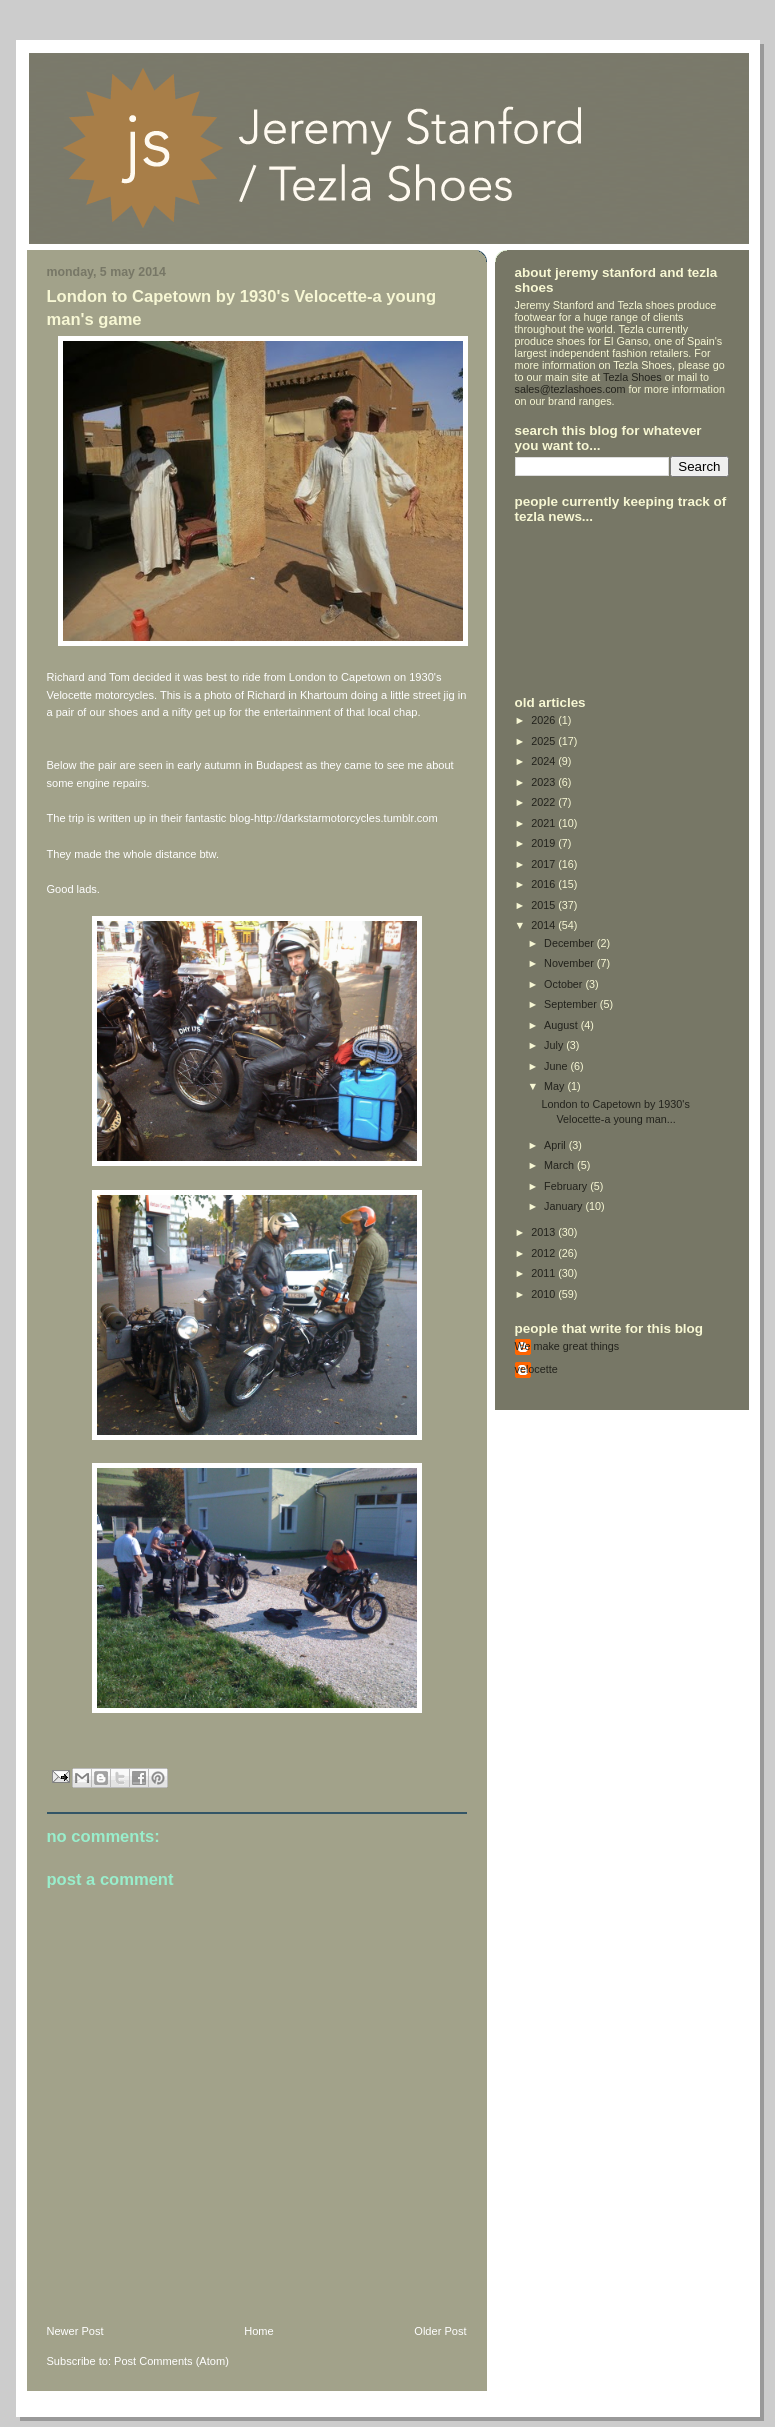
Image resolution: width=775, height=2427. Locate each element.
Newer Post (75, 2331)
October (564, 984)
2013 (544, 1232)
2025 (544, 741)
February (567, 1186)
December (570, 943)
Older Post (440, 2331)
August (562, 1025)
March (560, 1165)
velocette (536, 1369)
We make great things (567, 1346)
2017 (544, 864)
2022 (544, 802)
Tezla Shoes (632, 377)
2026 (544, 720)
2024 (544, 761)
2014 (544, 925)
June (557, 1066)
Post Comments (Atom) (171, 2361)
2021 (544, 823)
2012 (544, 1253)
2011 (544, 1273)
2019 (544, 843)
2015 (544, 905)
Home (258, 2331)
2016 (544, 884)
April (556, 1145)
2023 (544, 782)
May (555, 1086)
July (555, 1045)
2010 (544, 1294)
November (570, 963)
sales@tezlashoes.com (570, 389)
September (572, 1004)
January (564, 1206)
